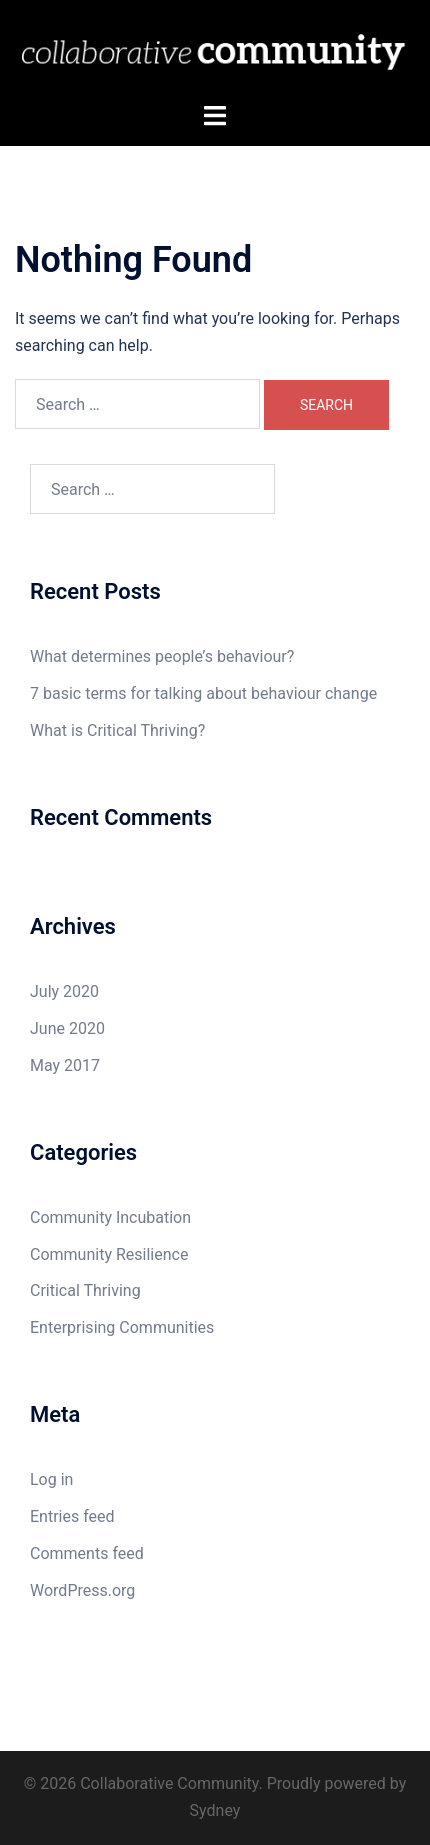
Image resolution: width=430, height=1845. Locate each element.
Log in (51, 1479)
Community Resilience (109, 1254)
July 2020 (64, 991)
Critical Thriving (85, 1290)
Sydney (215, 1810)
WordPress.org (82, 1590)
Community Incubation (110, 1217)
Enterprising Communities (122, 1327)
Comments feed (87, 1553)
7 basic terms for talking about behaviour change (203, 693)
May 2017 (65, 1065)
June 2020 (67, 1028)
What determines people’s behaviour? (162, 656)
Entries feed (72, 1516)
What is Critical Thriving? (117, 730)
